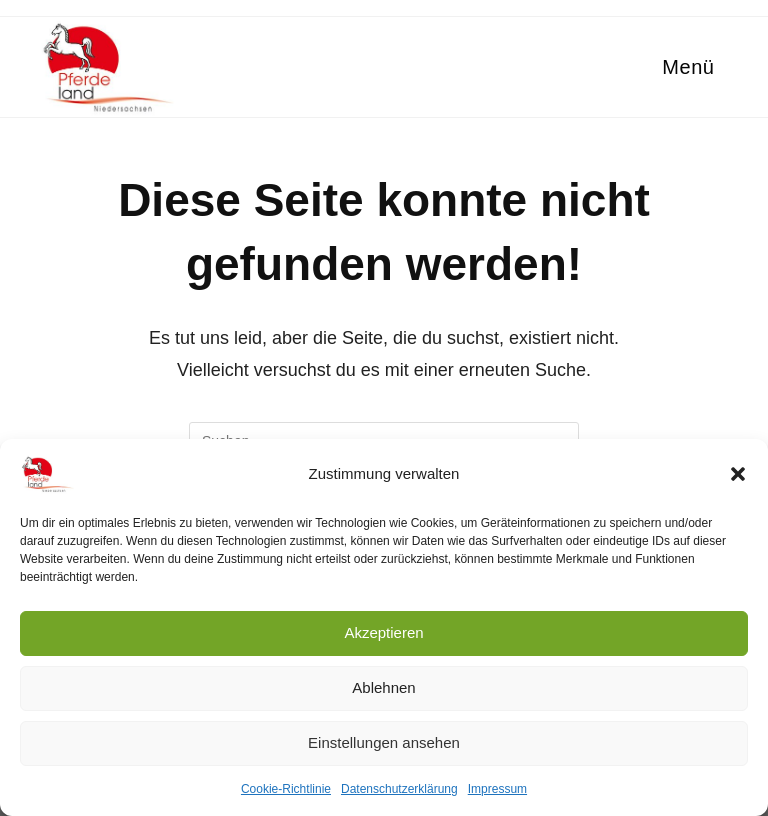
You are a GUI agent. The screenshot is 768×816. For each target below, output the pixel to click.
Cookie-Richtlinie (286, 789)
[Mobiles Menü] (685, 67)
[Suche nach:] (722, 67)
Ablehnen (383, 687)
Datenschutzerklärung (399, 789)
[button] (738, 474)
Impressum (497, 789)
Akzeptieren (383, 632)
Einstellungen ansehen (384, 742)
